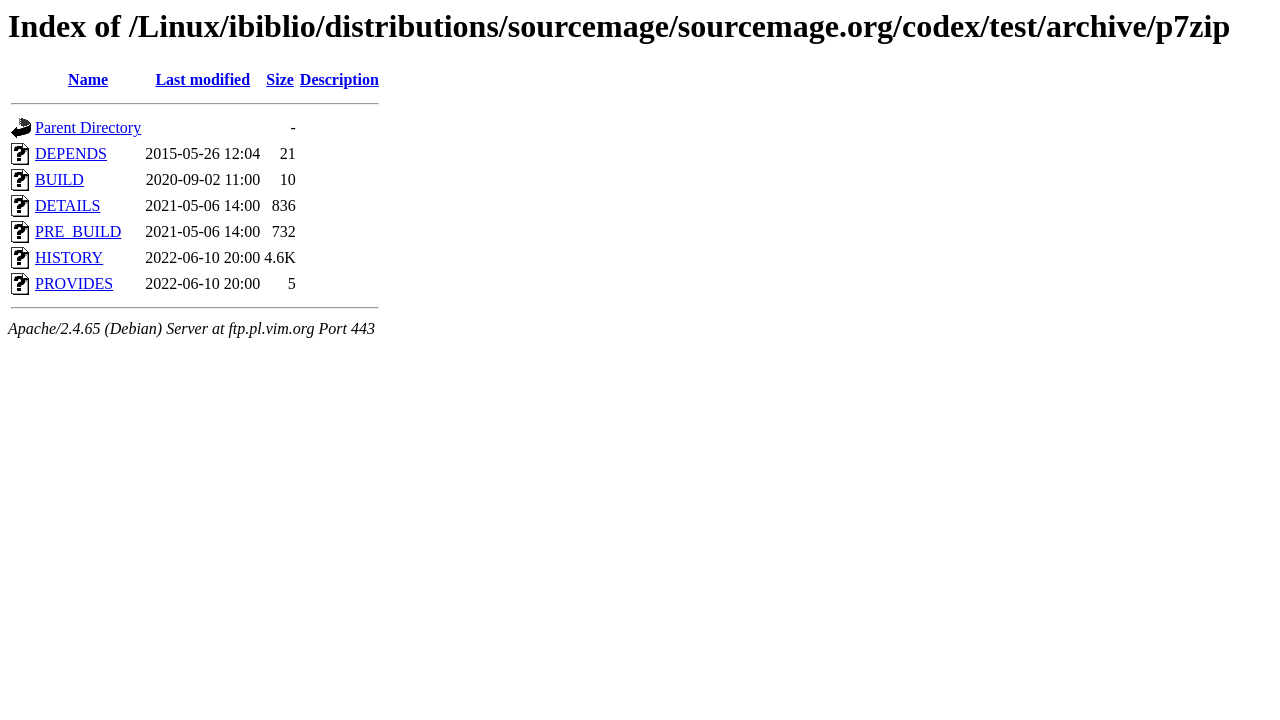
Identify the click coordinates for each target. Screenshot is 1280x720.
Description (339, 79)
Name (88, 79)
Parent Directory (88, 127)
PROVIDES (74, 283)
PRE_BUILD (78, 231)
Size (280, 79)
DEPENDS (71, 153)
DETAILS (67, 205)
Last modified (202, 79)
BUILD (59, 179)
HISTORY (69, 257)
